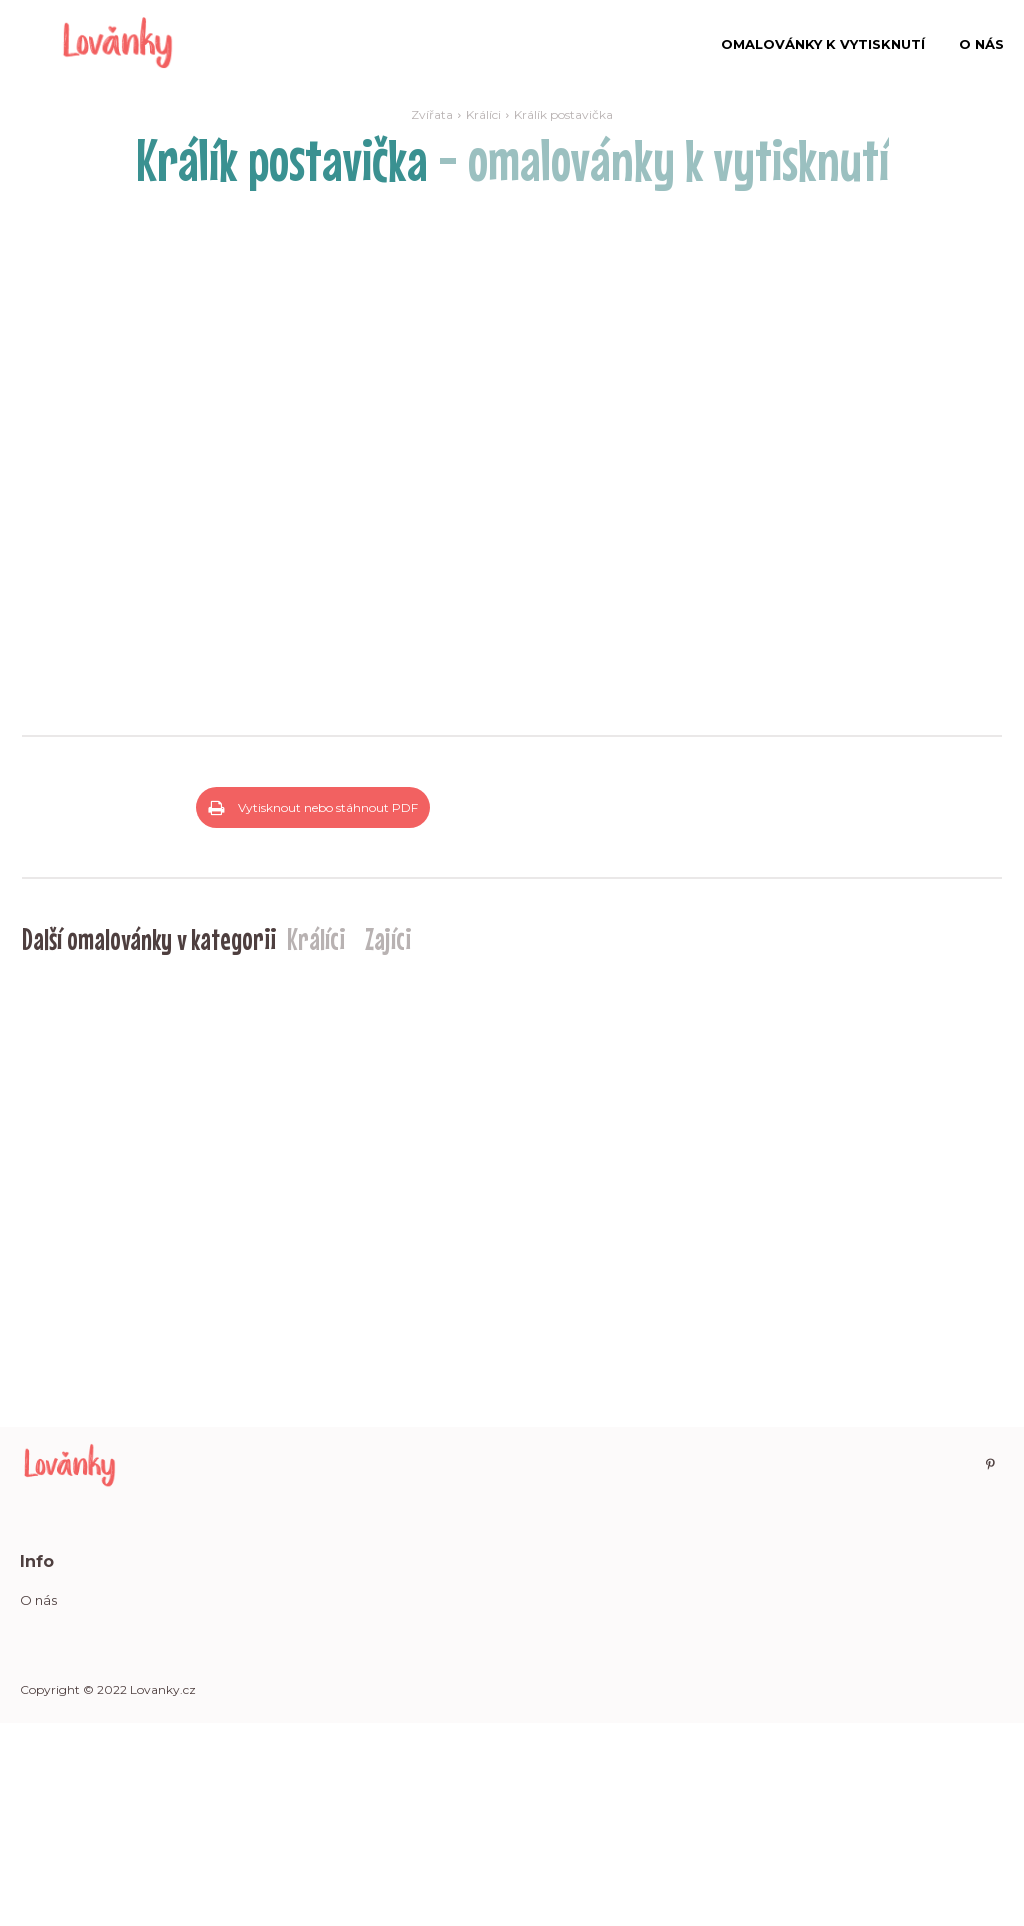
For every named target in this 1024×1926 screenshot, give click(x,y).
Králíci (483, 114)
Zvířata (432, 114)
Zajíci (388, 1142)
